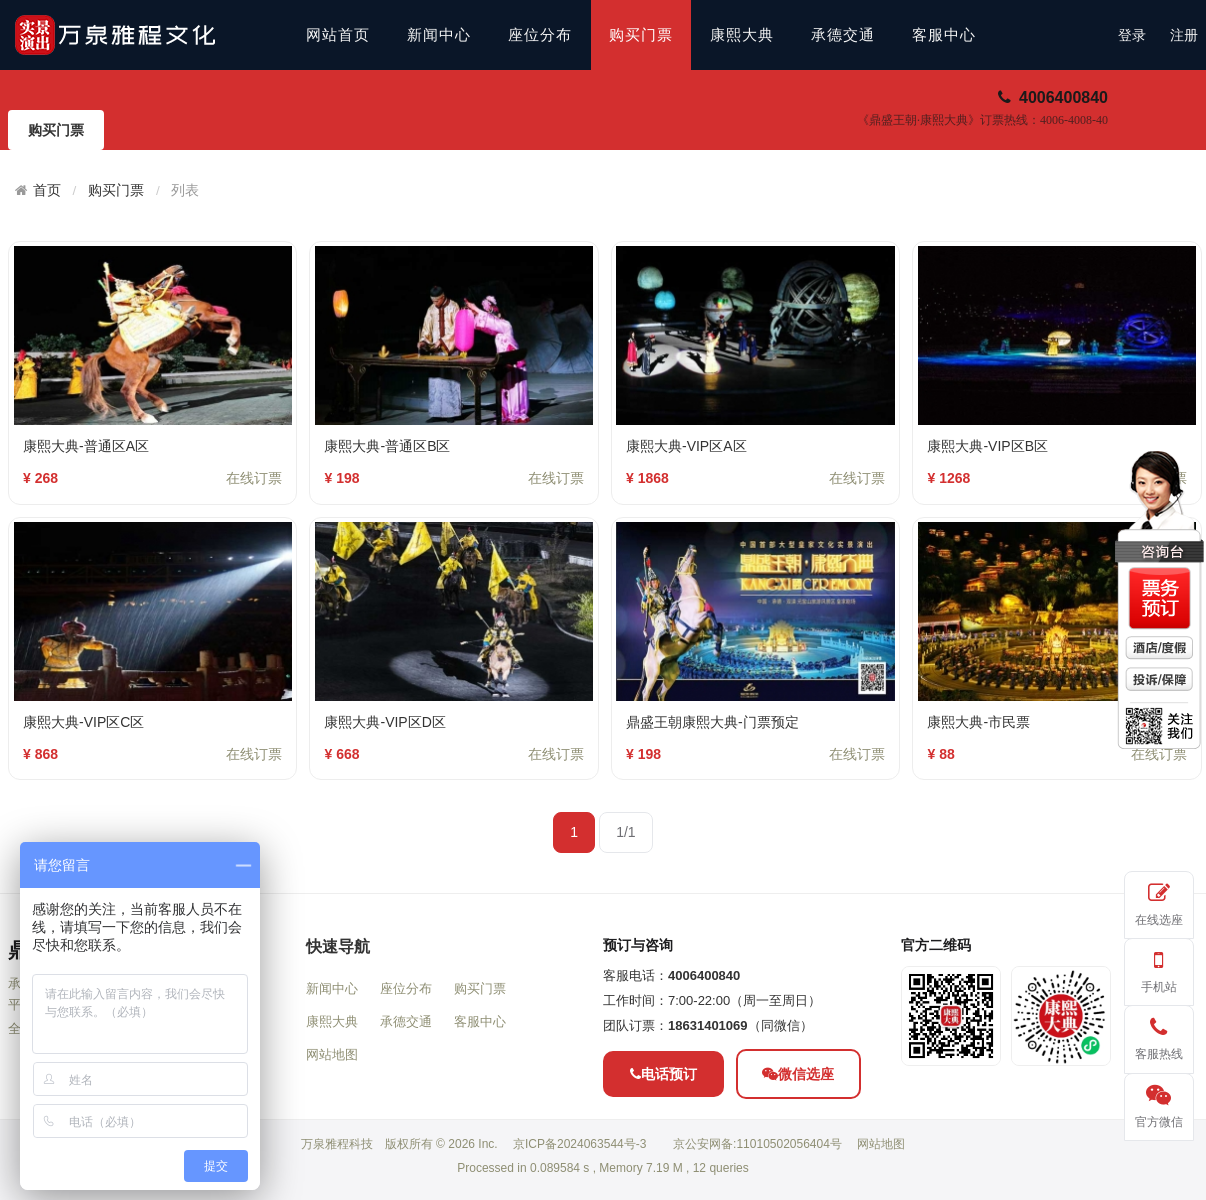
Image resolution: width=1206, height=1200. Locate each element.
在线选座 (1159, 901)
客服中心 (944, 35)
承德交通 (843, 35)
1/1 (625, 832)
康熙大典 (742, 35)
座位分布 (540, 35)
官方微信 (1159, 1103)
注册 (1184, 35)
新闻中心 (439, 35)
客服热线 (1159, 1035)
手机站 (1159, 968)
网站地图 (332, 1130)
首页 (47, 190)
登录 (1132, 35)
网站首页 (338, 35)
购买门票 (641, 35)
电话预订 (663, 1149)
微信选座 (798, 1149)
